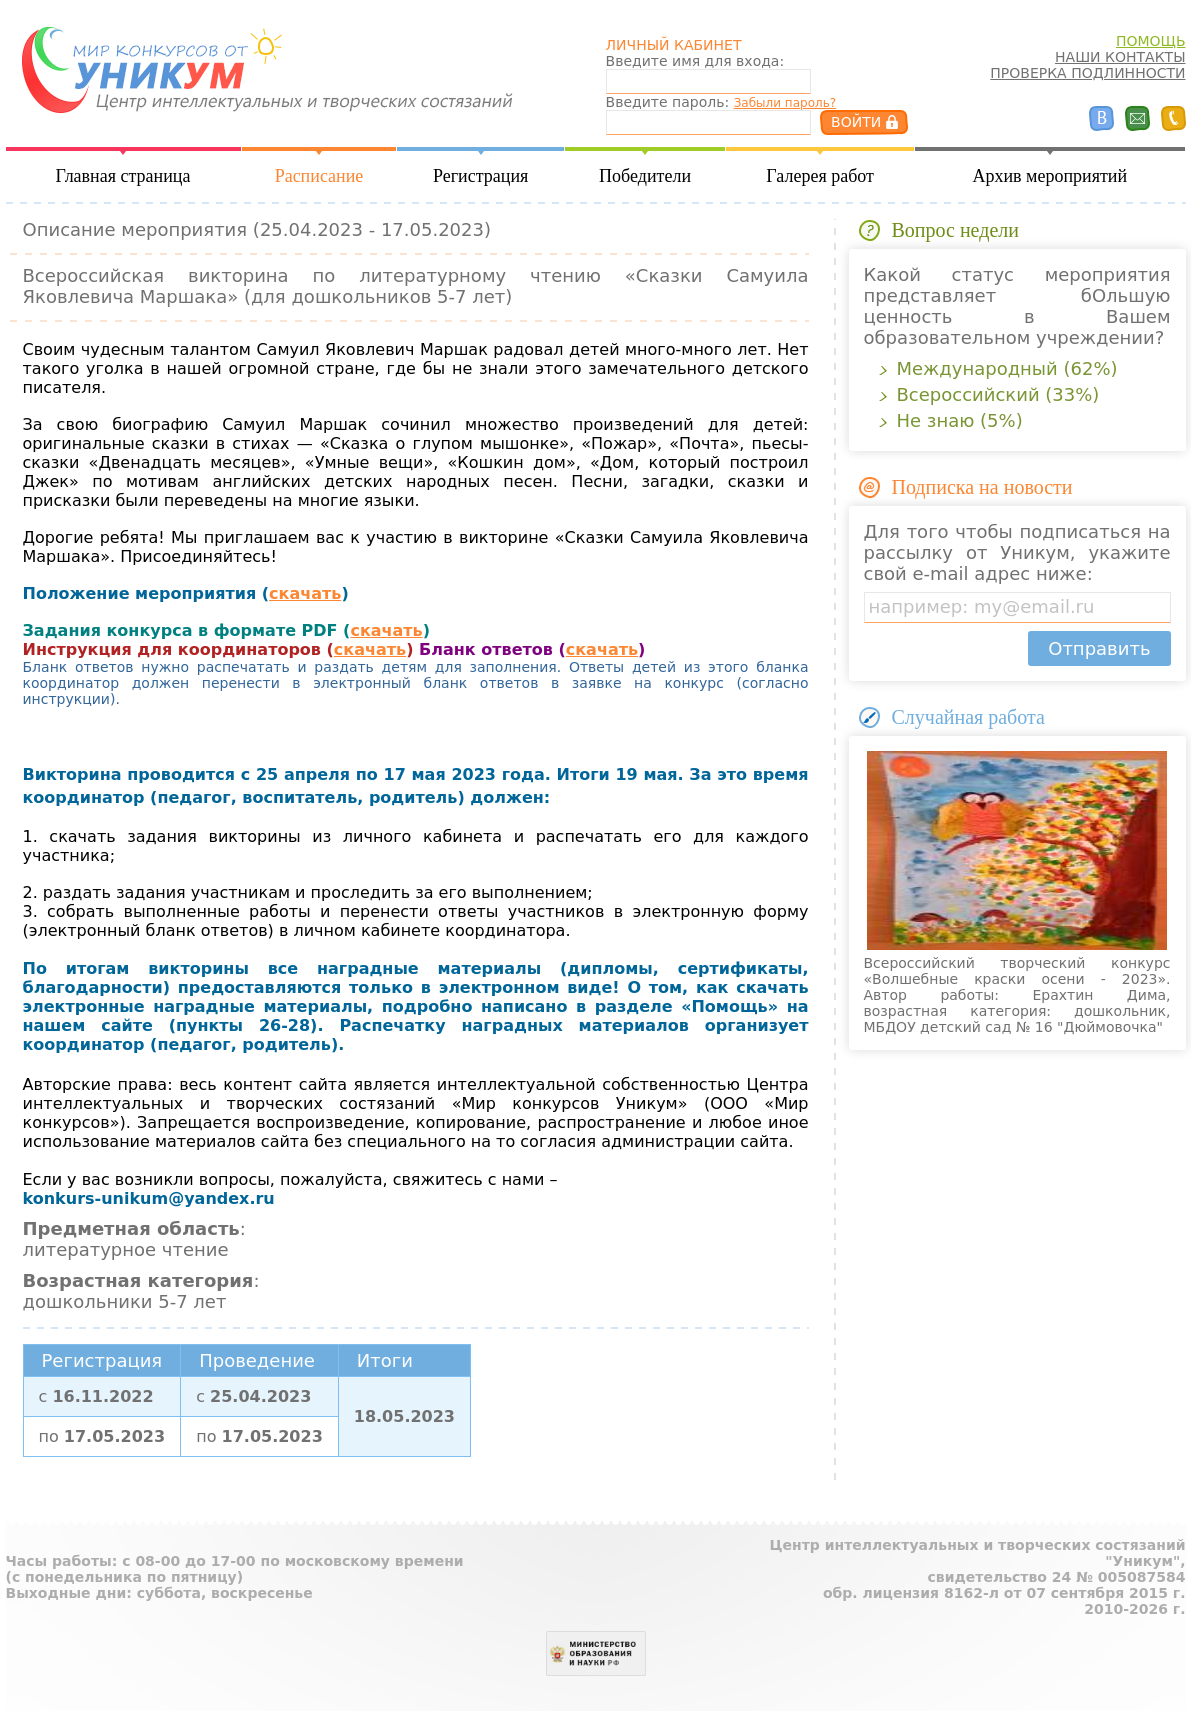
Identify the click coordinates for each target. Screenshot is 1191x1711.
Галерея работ (820, 176)
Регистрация (480, 176)
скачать (305, 593)
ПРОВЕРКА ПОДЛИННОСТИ (1087, 73)
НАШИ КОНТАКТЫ (1120, 57)
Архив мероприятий (1049, 176)
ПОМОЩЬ (1151, 41)
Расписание (319, 176)
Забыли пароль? (785, 103)
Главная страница (123, 176)
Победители (645, 176)
